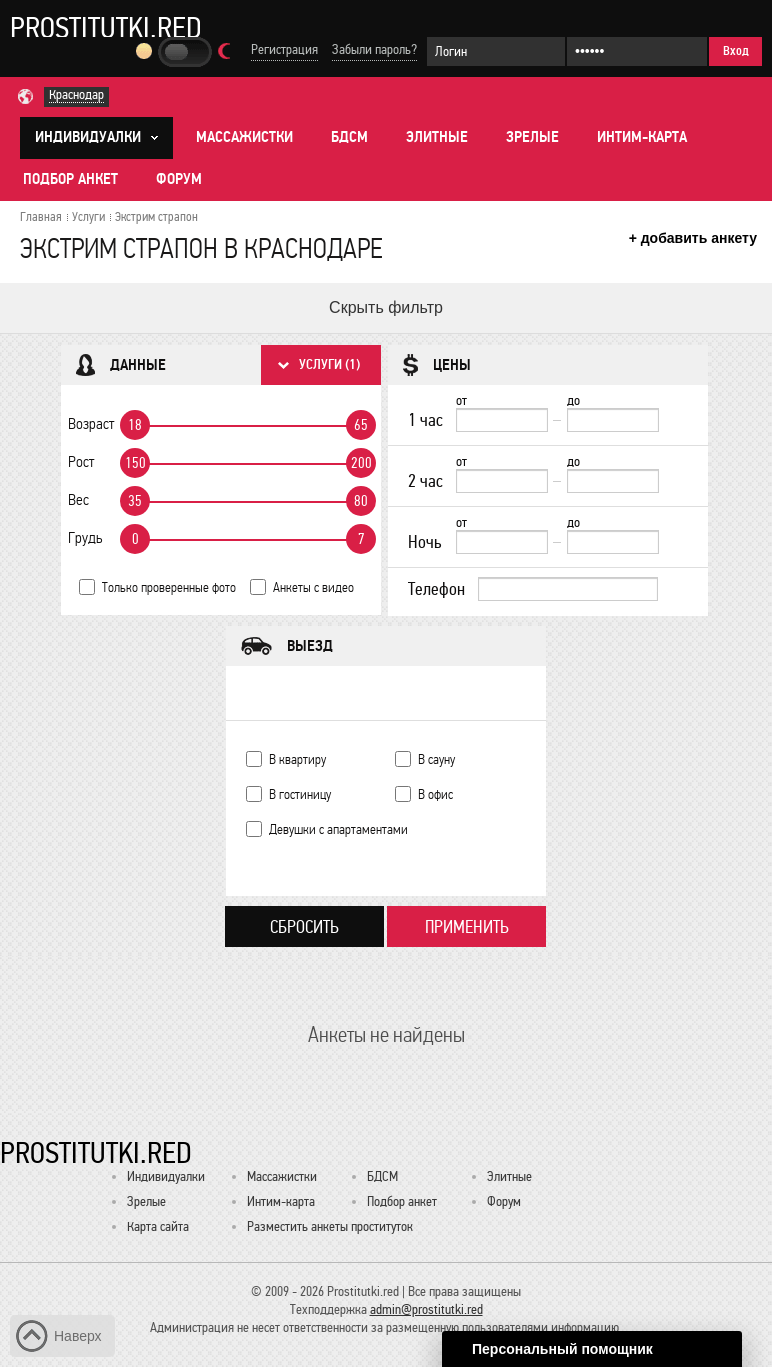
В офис (435, 794)
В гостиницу (300, 794)
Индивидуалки (166, 1176)
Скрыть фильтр (386, 307)
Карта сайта (158, 1226)
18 (135, 425)
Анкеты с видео (313, 587)
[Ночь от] (502, 542)
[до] (613, 420)
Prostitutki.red (106, 27)
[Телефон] (568, 589)
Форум (179, 179)
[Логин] (496, 51)
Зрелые (532, 137)
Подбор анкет (70, 179)
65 (361, 425)
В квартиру (297, 759)
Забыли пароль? (374, 49)
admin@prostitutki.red (426, 1309)
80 (361, 501)
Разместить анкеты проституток (330, 1226)
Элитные (437, 137)
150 (135, 463)
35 (135, 501)
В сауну (436, 759)
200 (361, 463)
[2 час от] (502, 481)
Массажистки (244, 137)
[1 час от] (502, 420)
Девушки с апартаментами (338, 829)
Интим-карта (642, 137)
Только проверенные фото (169, 587)
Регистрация (284, 49)
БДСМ (349, 137)
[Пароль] (637, 51)
